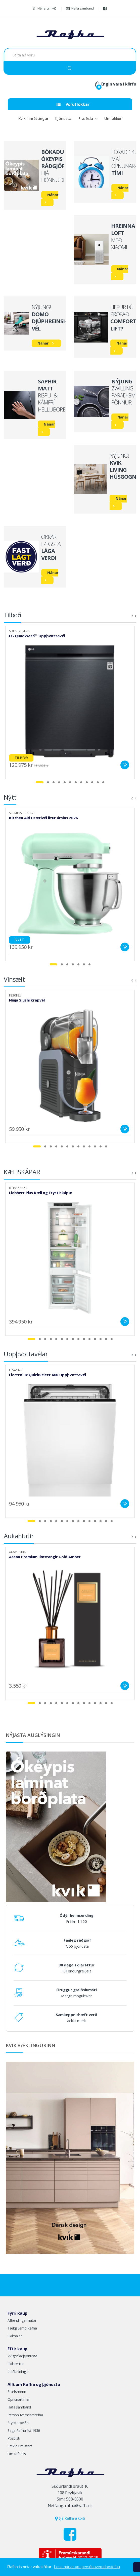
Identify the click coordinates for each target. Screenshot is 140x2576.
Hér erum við (44, 8)
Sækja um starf (20, 2446)
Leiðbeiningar (18, 2371)
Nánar (52, 194)
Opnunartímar (19, 2399)
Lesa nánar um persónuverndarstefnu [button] (87, 2567)
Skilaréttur (15, 2363)
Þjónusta (63, 118)
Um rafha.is (17, 2453)
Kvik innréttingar (33, 118)
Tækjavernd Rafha (22, 2328)
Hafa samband (80, 8)
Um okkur (113, 118)
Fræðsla (85, 118)
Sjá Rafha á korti (70, 2518)
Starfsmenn (17, 2391)
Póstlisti (14, 2438)
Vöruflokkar (73, 104)
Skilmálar (15, 2336)
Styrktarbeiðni (18, 2422)
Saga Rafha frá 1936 (24, 2430)
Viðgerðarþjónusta (22, 2356)
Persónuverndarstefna (25, 2415)
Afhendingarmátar (22, 2320)
